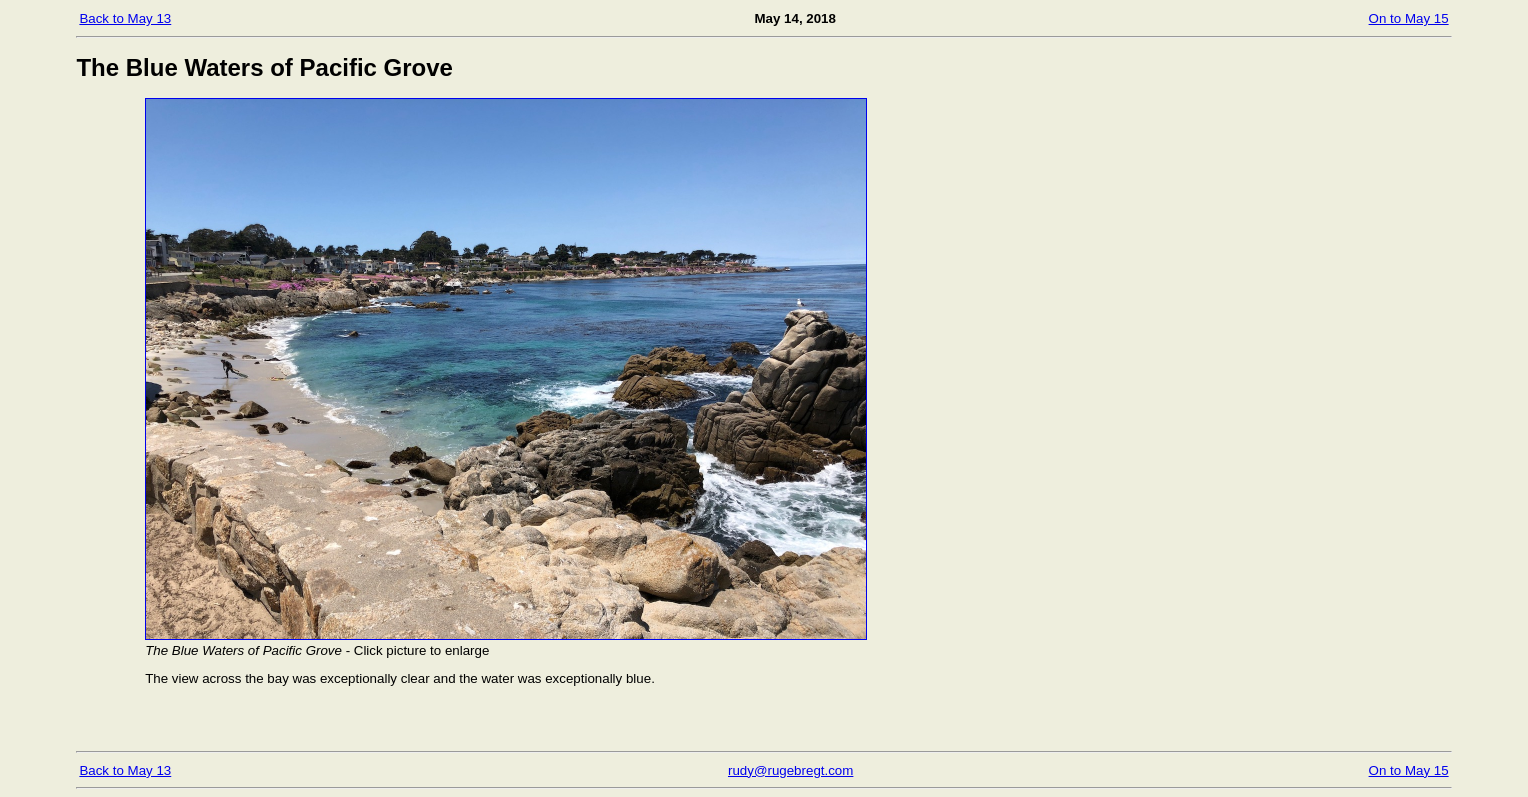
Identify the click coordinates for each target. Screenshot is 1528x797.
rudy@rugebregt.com (790, 770)
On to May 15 (1409, 18)
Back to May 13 (125, 18)
